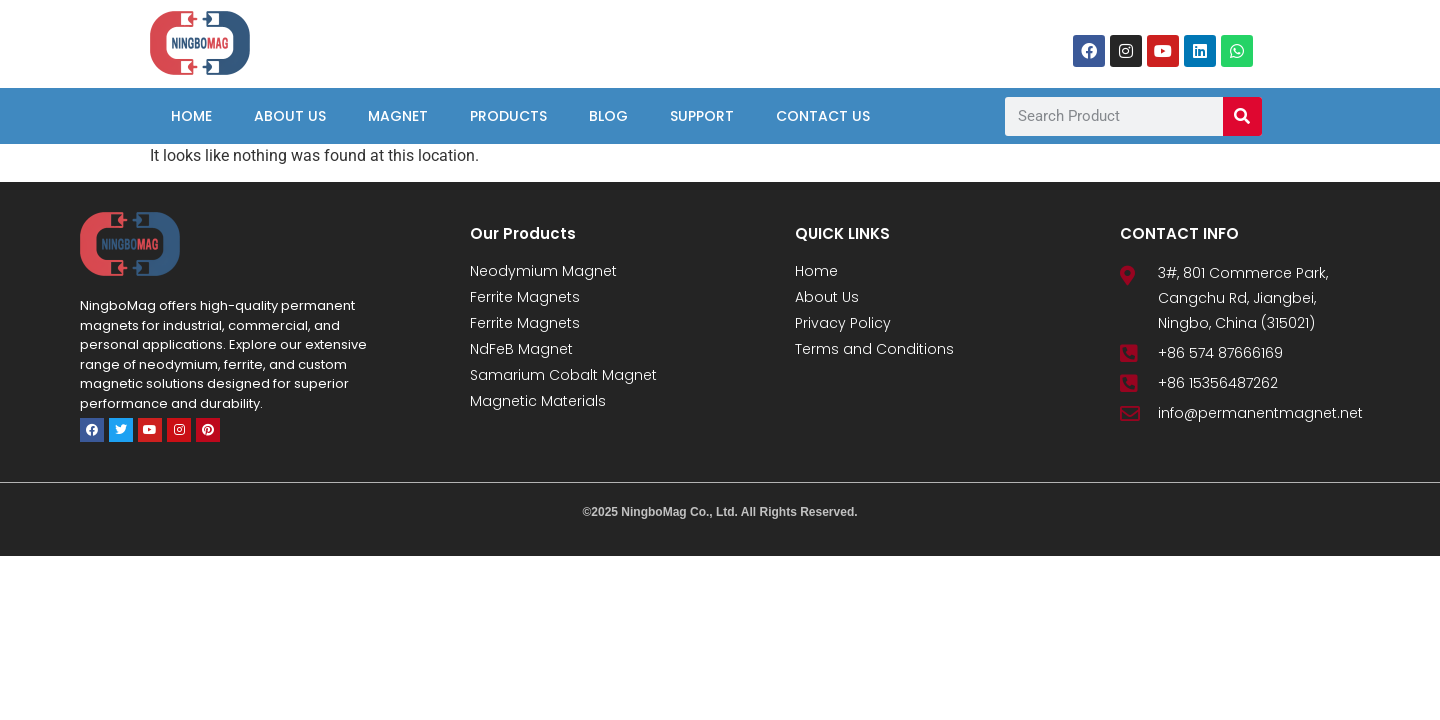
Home (191, 116)
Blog (608, 116)
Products (508, 116)
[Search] (1242, 116)
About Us (290, 116)
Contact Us (823, 116)
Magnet (398, 116)
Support (702, 116)
